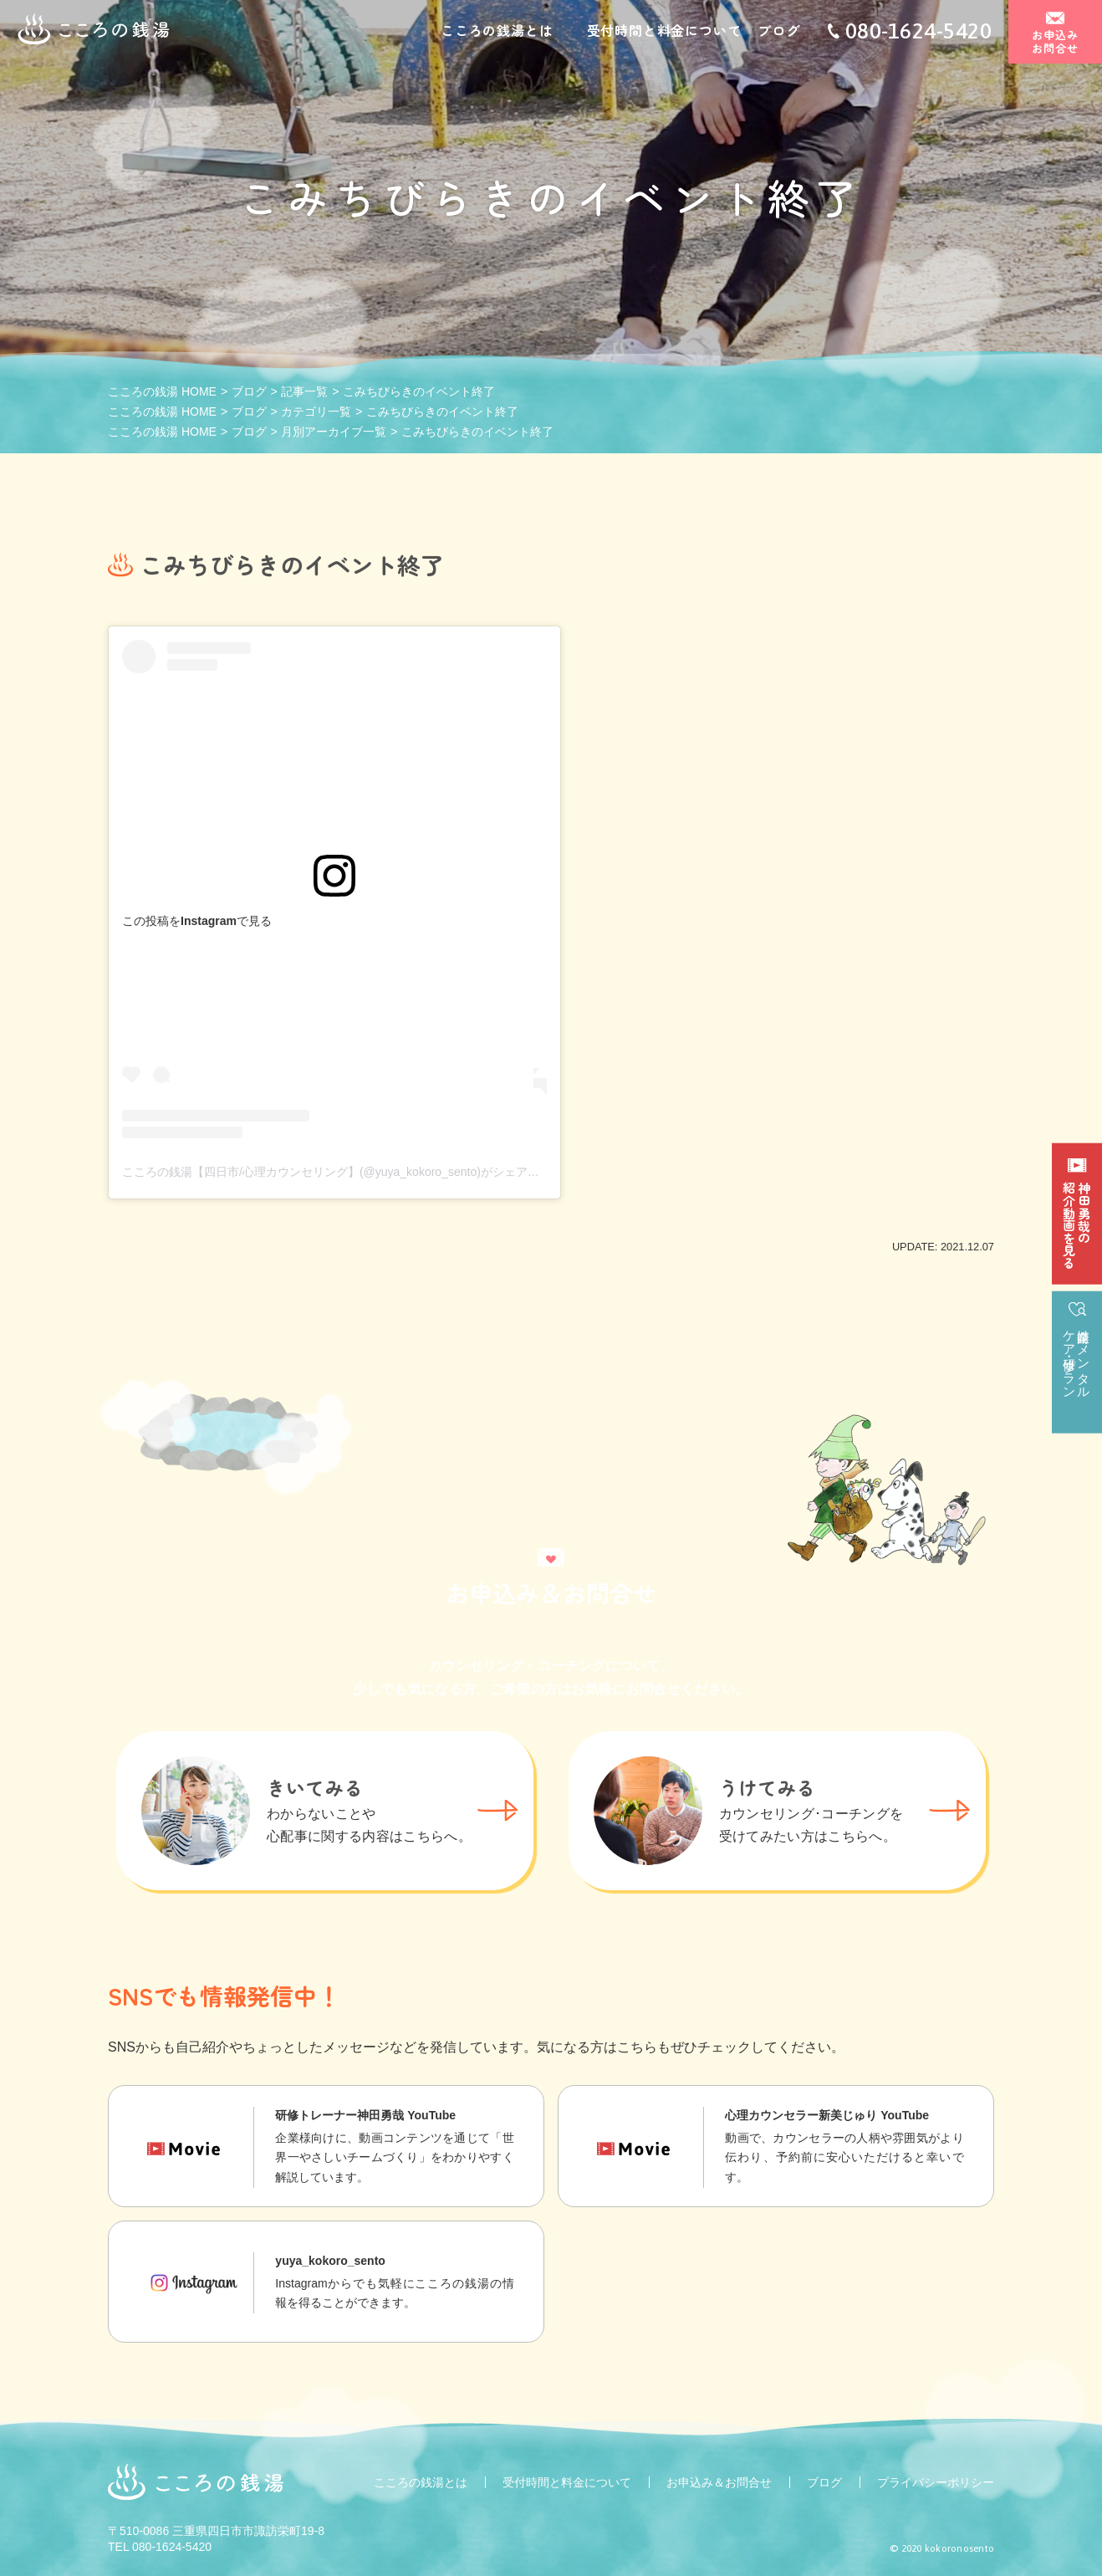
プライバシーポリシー (935, 2482)
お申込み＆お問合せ (719, 2482)
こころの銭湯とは (497, 32)
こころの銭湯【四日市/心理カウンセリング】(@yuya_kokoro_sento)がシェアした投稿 (348, 1171)
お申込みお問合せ (1055, 43)
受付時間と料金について (664, 32)
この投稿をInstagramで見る (197, 921)
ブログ (778, 32)
